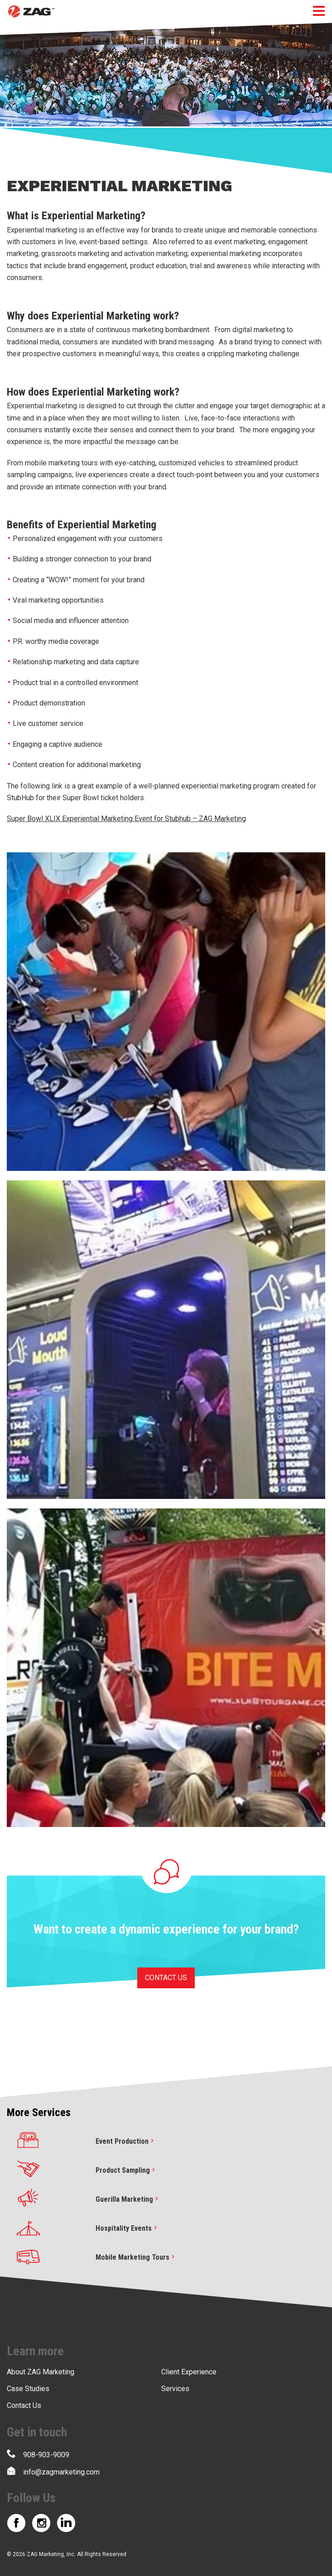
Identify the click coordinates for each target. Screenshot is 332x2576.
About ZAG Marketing (40, 2372)
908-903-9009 (38, 2454)
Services (175, 2388)
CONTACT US (166, 1977)
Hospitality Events (127, 2228)
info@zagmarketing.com (53, 2471)
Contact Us (24, 2405)
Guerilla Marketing (128, 2199)
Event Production (126, 2141)
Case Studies (28, 2388)
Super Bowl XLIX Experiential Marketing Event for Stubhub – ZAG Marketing (126, 818)
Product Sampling (126, 2170)
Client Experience (189, 2372)
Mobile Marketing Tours (136, 2257)
